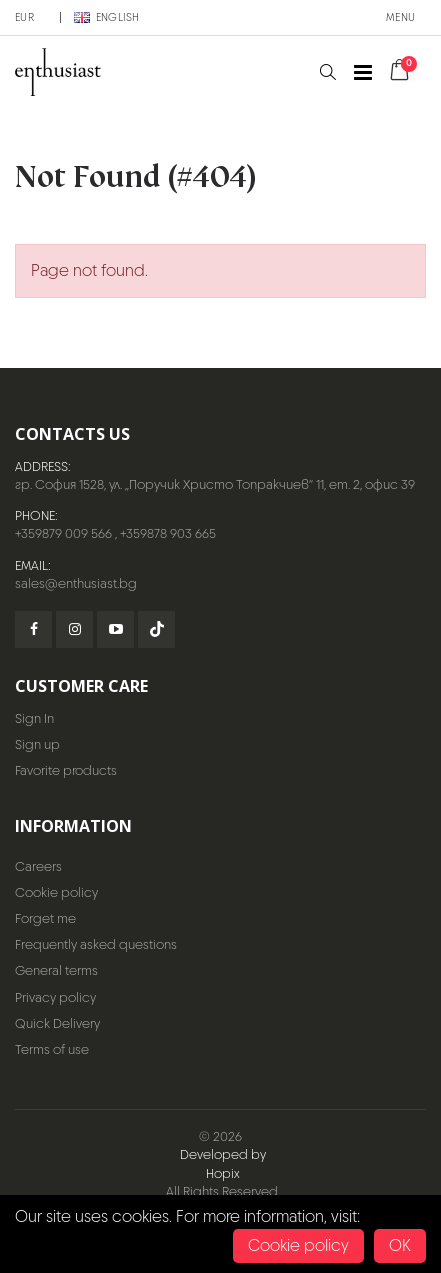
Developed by (223, 1154)
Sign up (37, 744)
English (107, 17)
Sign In (34, 718)
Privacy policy (55, 997)
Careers (38, 866)
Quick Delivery (57, 1023)
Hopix (223, 1173)
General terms (56, 970)
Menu (400, 17)
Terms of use (52, 1049)
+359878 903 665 (168, 533)
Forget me (45, 918)
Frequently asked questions (96, 944)
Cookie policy (56, 892)
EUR (24, 17)
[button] (327, 72)
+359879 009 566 (63, 533)
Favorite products (66, 770)
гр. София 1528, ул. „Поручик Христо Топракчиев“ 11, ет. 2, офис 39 (215, 484)
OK (400, 1245)
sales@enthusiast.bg (76, 583)
